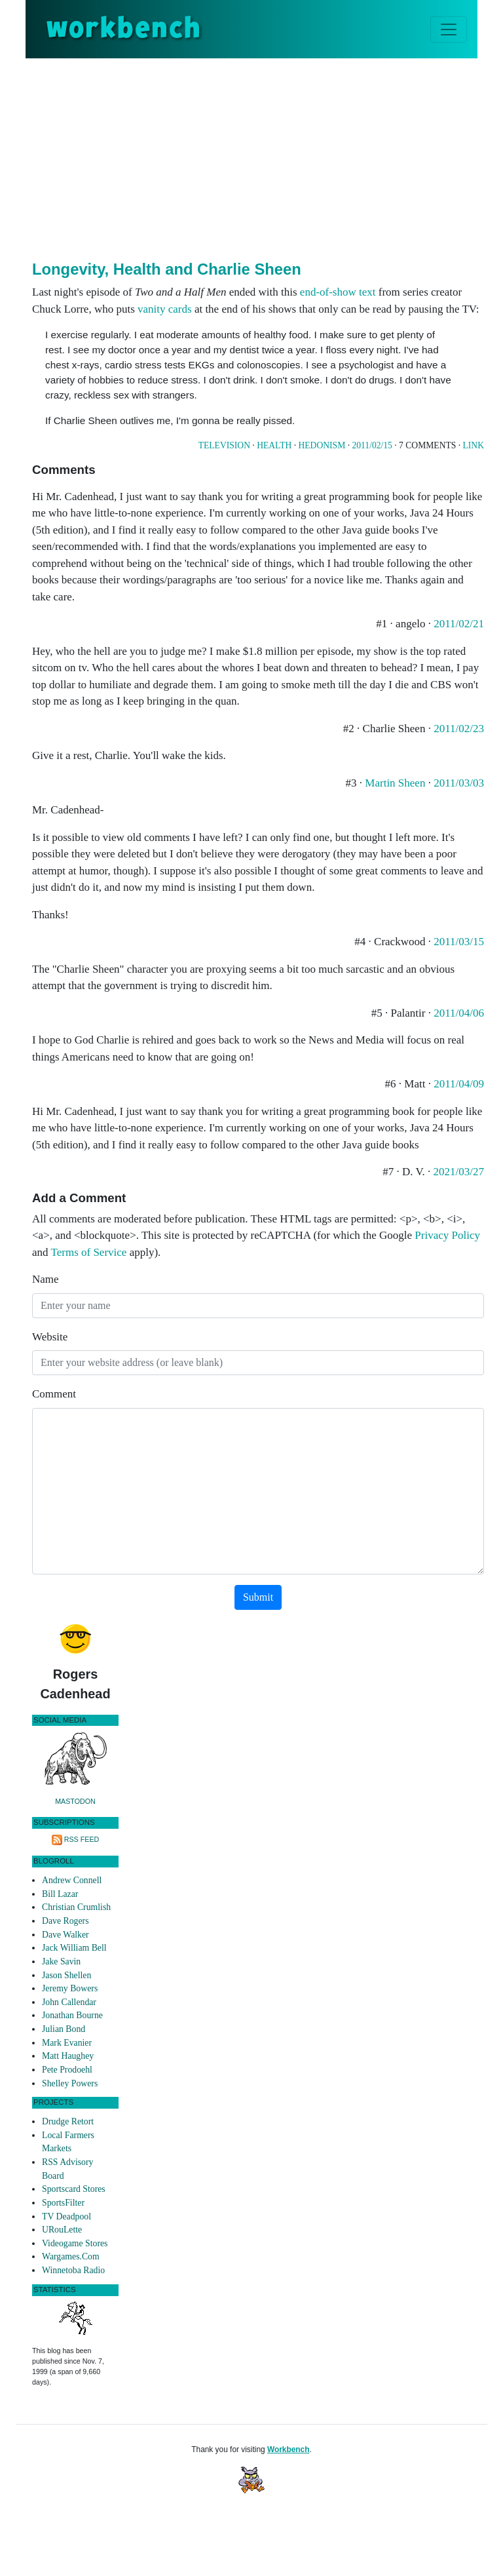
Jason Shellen (66, 1975)
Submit (258, 1597)
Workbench (288, 2449)
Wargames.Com (71, 2256)
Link (473, 445)
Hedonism (322, 445)
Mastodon (75, 1801)
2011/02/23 (459, 728)
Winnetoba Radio (73, 2270)
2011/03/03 (459, 783)
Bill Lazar (60, 1894)
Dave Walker (65, 1935)
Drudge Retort (68, 2121)
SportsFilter (63, 2203)
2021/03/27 (459, 1171)
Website (49, 1337)
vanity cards (165, 309)
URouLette (62, 2229)
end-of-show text (338, 292)
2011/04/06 (459, 1013)
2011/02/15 (372, 445)
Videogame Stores (74, 2243)
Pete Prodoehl (67, 2070)
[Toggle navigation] (448, 29)
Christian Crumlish (76, 1907)
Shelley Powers (70, 2083)
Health (274, 445)
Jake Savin (61, 1961)
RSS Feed (82, 1839)
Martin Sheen (395, 783)
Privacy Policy (447, 1235)
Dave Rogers (65, 1921)
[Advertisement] (267, 156)
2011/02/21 (459, 623)
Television (224, 445)
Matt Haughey (68, 2056)
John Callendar (69, 2002)
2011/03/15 (459, 941)
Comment (54, 1394)
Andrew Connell (72, 1880)
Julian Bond (63, 2029)
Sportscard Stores (73, 2189)
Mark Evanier (67, 2043)
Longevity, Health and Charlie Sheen (166, 269)
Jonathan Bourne (72, 2015)
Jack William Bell (74, 1948)
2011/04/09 (459, 1084)
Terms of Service (89, 1252)
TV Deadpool (66, 2216)
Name (45, 1279)
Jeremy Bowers (70, 1988)
